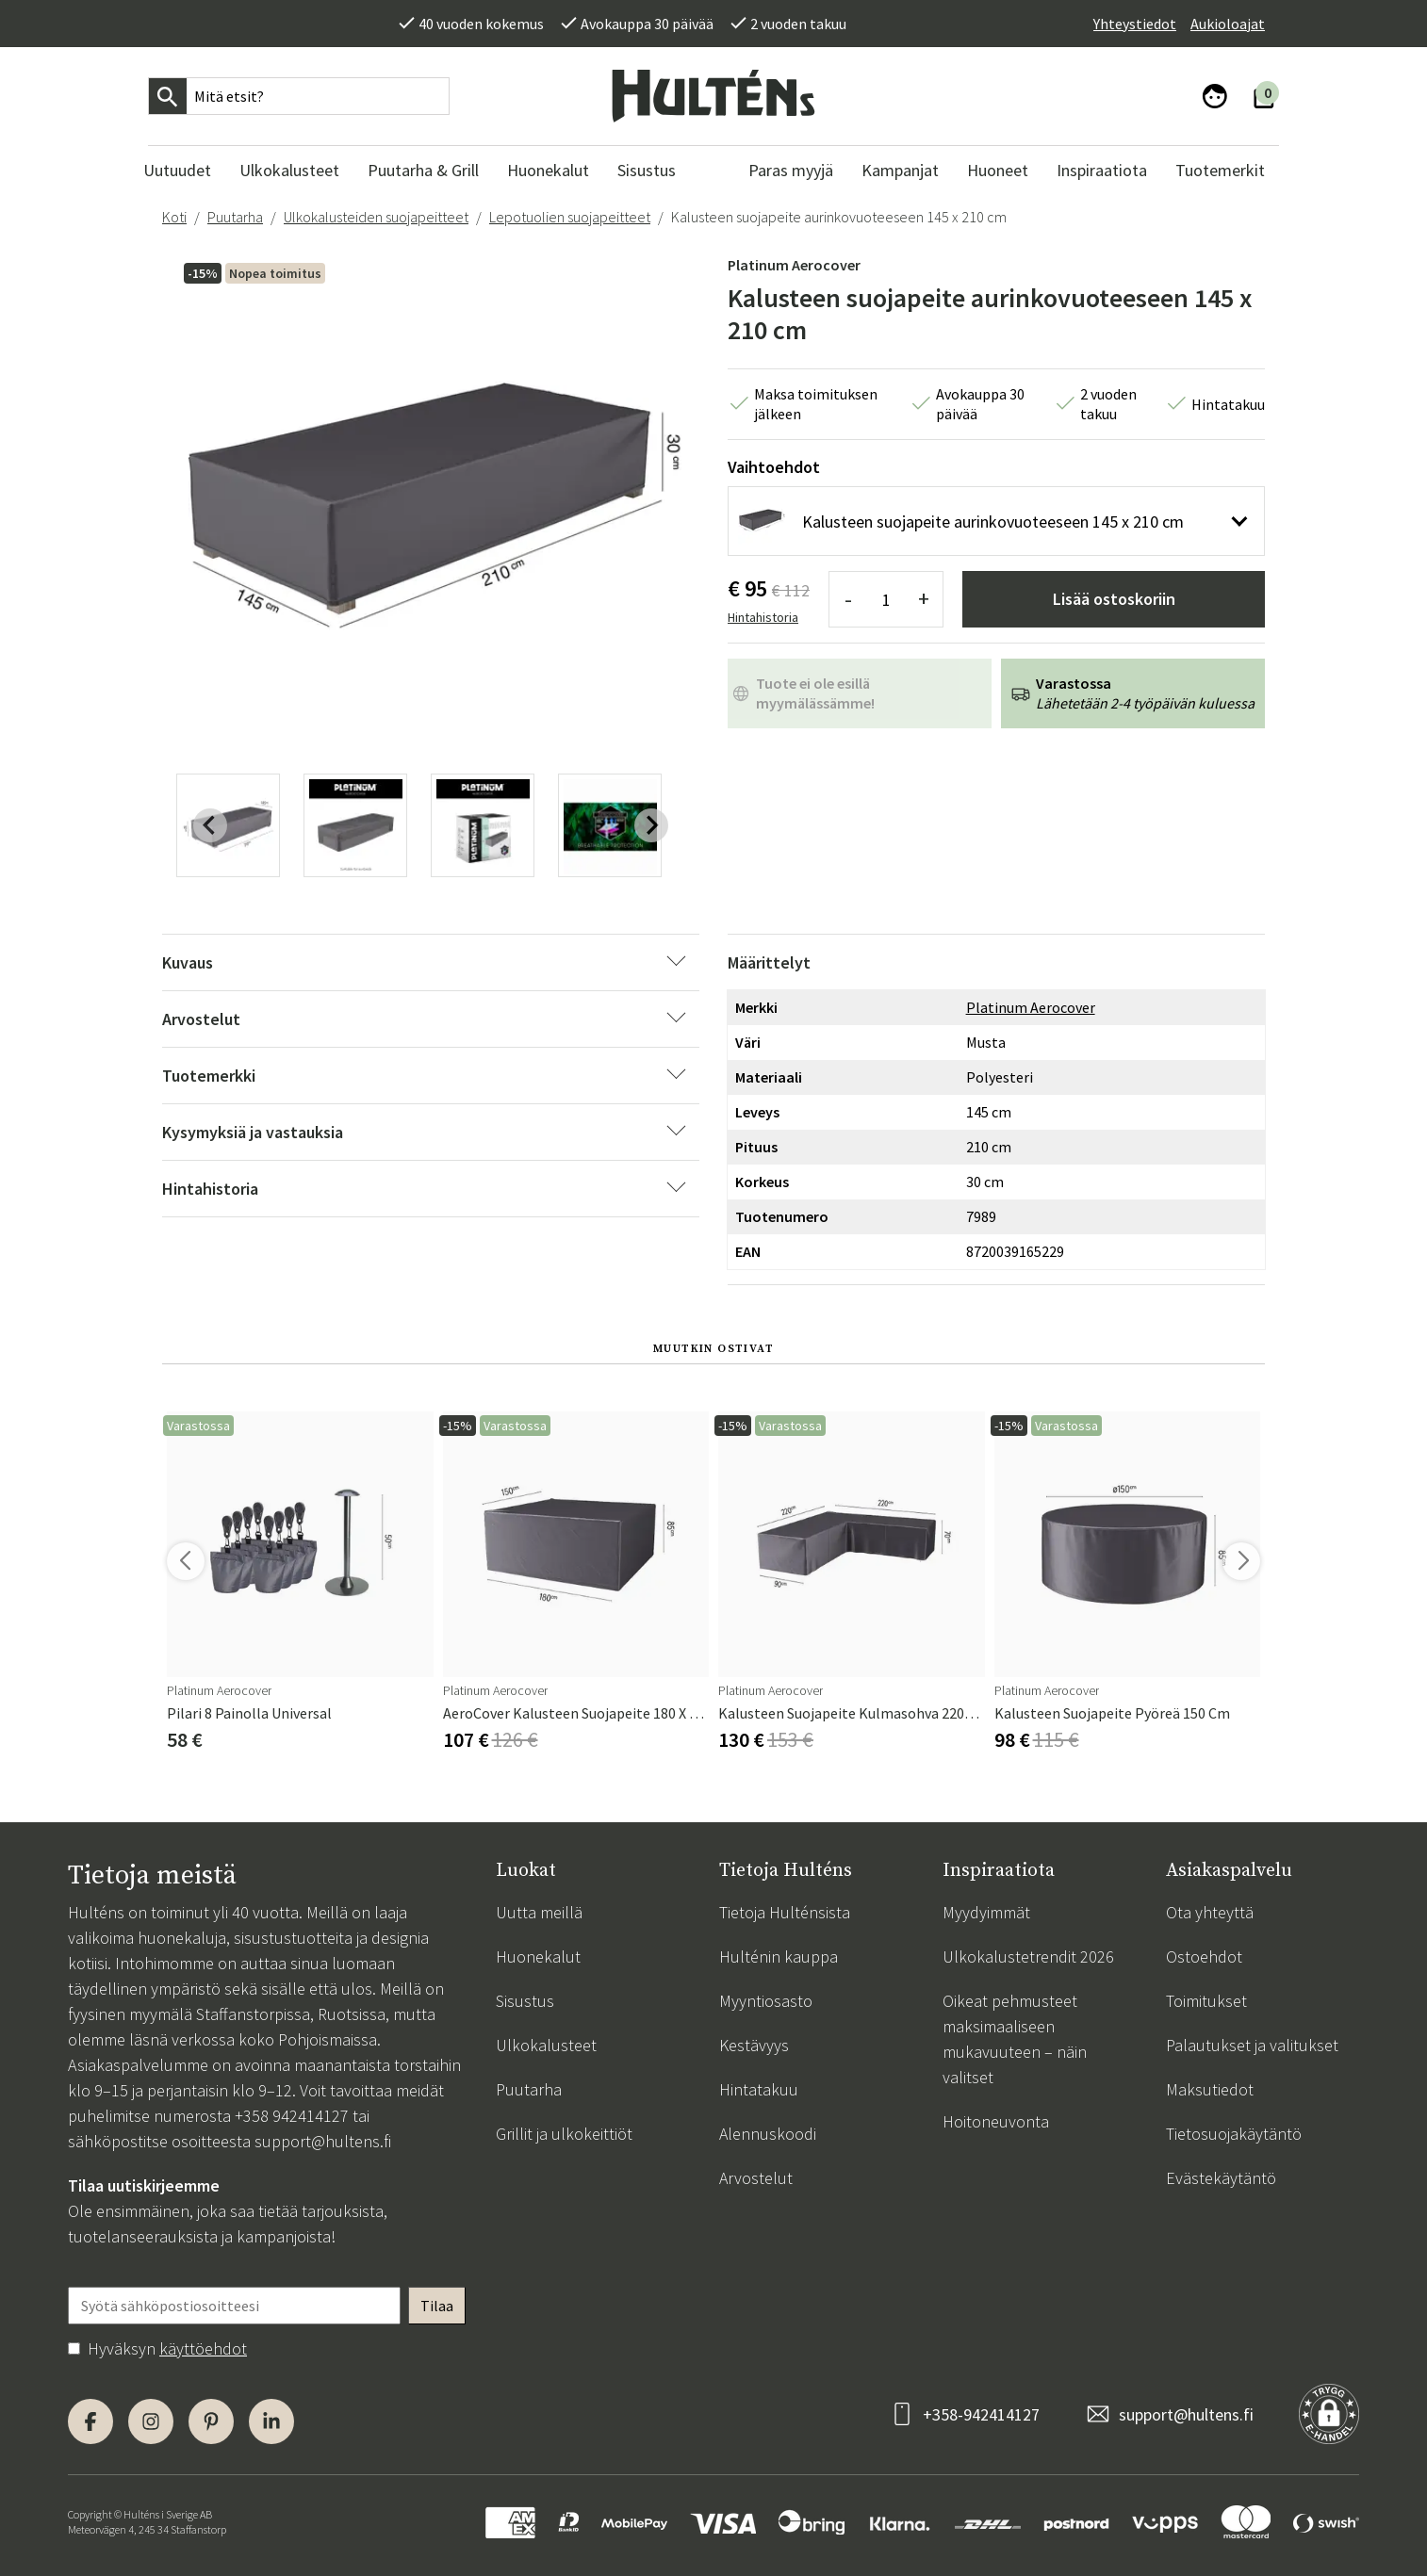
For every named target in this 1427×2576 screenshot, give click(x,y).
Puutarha (235, 216)
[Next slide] (651, 825)
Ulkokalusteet (546, 2045)
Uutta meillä (539, 1912)
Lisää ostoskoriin (1114, 599)
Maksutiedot (1210, 2089)
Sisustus (525, 2001)
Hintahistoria (763, 617)
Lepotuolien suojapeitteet (569, 216)
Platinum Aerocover (794, 264)
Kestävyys (754, 2045)
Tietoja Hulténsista (784, 1912)
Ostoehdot (1204, 1956)
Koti (174, 216)
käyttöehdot (203, 2348)
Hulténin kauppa (778, 1956)
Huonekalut (538, 1956)
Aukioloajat (1227, 23)
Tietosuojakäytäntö (1234, 2133)
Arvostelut (756, 2178)
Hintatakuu (758, 2089)
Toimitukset (1206, 2001)
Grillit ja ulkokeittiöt (564, 2133)
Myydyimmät (986, 1912)
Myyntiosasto (765, 2001)
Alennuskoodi (767, 2133)
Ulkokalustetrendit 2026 (1028, 1956)
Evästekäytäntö (1221, 2178)
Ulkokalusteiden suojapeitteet (376, 216)
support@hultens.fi (322, 2141)
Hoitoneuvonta (996, 2121)
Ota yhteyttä (1210, 1912)
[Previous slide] (210, 825)
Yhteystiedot (1134, 23)
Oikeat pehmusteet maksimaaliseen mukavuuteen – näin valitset (1015, 2039)
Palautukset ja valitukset (1252, 2045)
